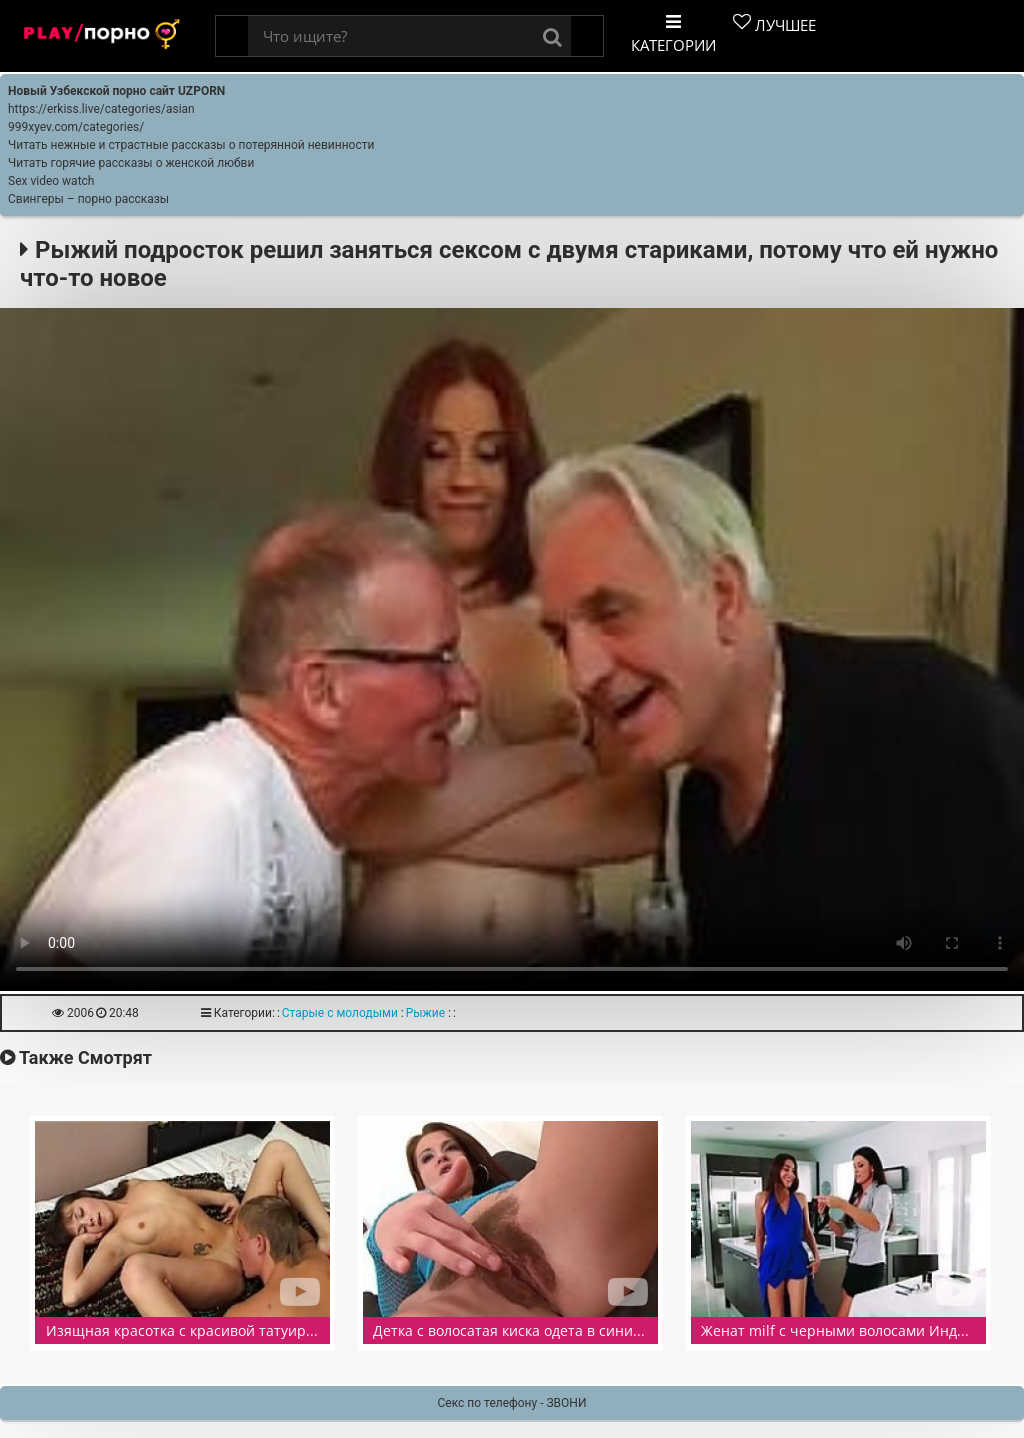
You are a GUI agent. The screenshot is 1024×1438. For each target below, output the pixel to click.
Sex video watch (51, 181)
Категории (673, 34)
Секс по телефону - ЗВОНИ (512, 1403)
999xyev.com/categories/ (76, 127)
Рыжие (425, 1013)
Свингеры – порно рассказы (88, 199)
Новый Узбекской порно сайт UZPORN (116, 91)
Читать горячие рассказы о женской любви (131, 163)
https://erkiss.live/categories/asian (101, 109)
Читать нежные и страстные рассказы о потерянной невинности (191, 145)
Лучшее (774, 24)
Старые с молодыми (340, 1013)
